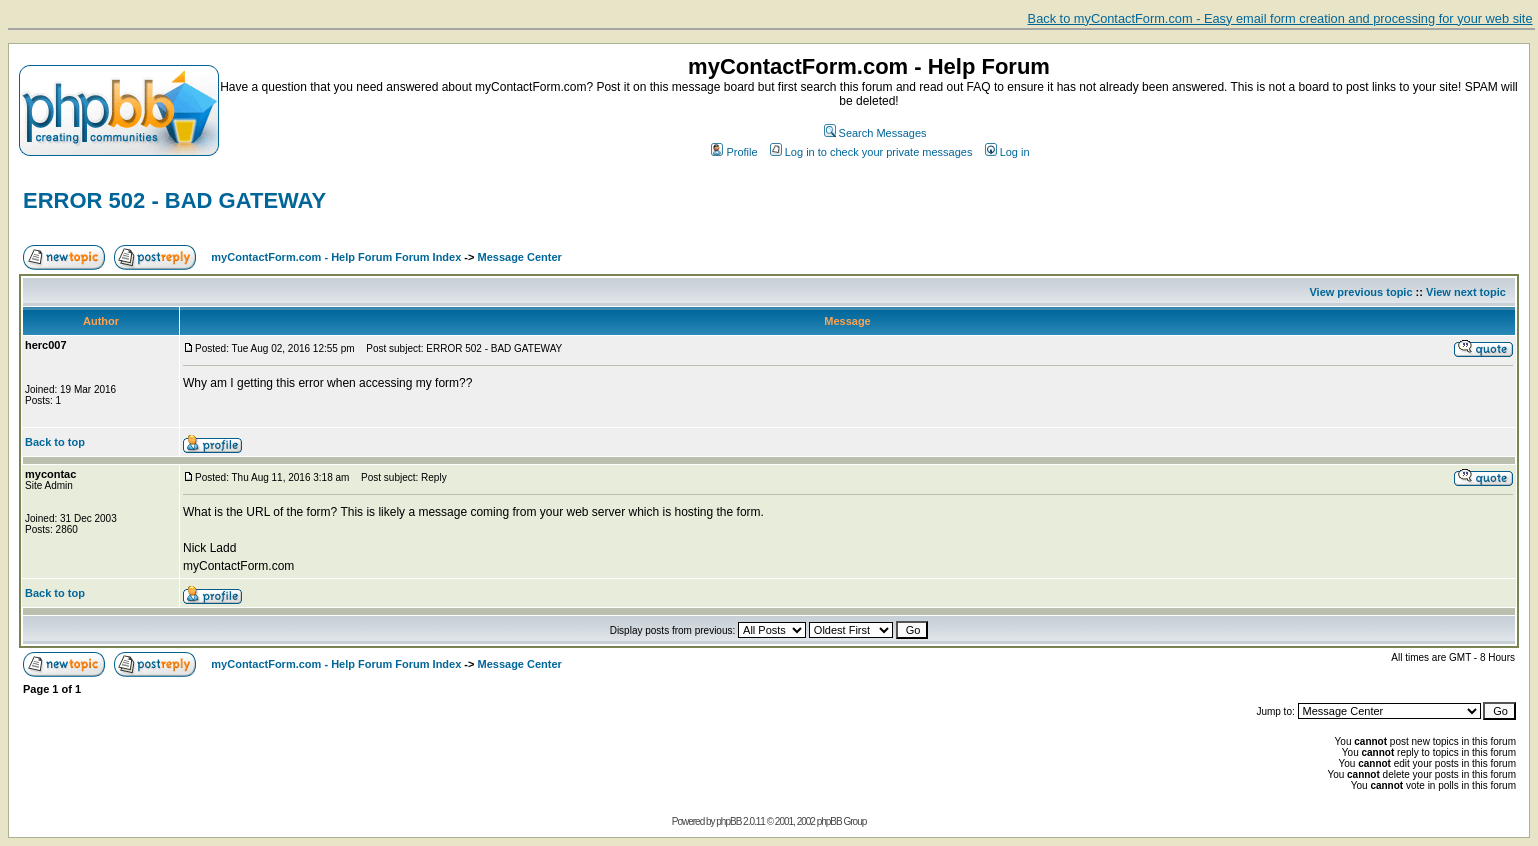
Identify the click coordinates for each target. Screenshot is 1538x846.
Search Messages (875, 133)
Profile (734, 152)
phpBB (728, 821)
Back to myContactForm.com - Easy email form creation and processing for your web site (1280, 18)
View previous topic (1360, 292)
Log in (1007, 152)
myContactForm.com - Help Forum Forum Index (336, 257)
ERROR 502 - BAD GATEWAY (174, 200)
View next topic (1466, 292)
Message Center (520, 257)
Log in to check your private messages (871, 152)
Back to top (55, 442)
